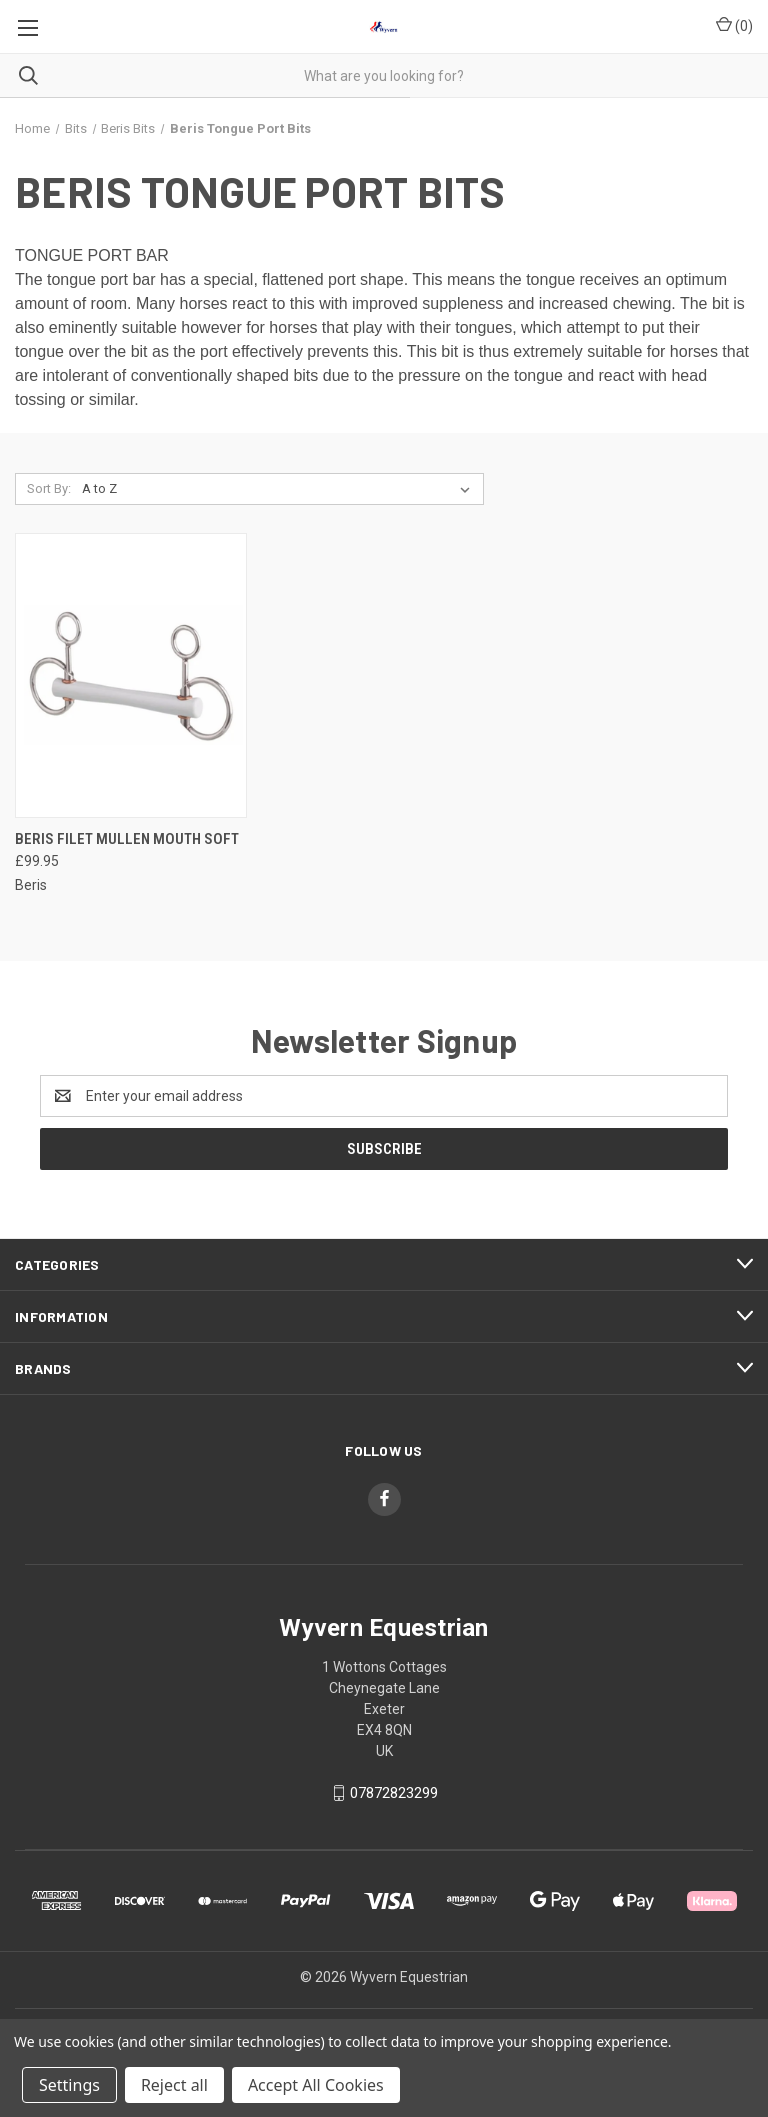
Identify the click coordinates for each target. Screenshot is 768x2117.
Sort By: (49, 488)
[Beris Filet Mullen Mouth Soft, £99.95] (131, 675)
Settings (69, 2085)
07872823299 (394, 1793)
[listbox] (280, 489)
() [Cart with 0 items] (734, 25)
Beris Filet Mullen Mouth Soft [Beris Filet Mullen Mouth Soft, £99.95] (127, 839)
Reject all (174, 2085)
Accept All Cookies (316, 2085)
